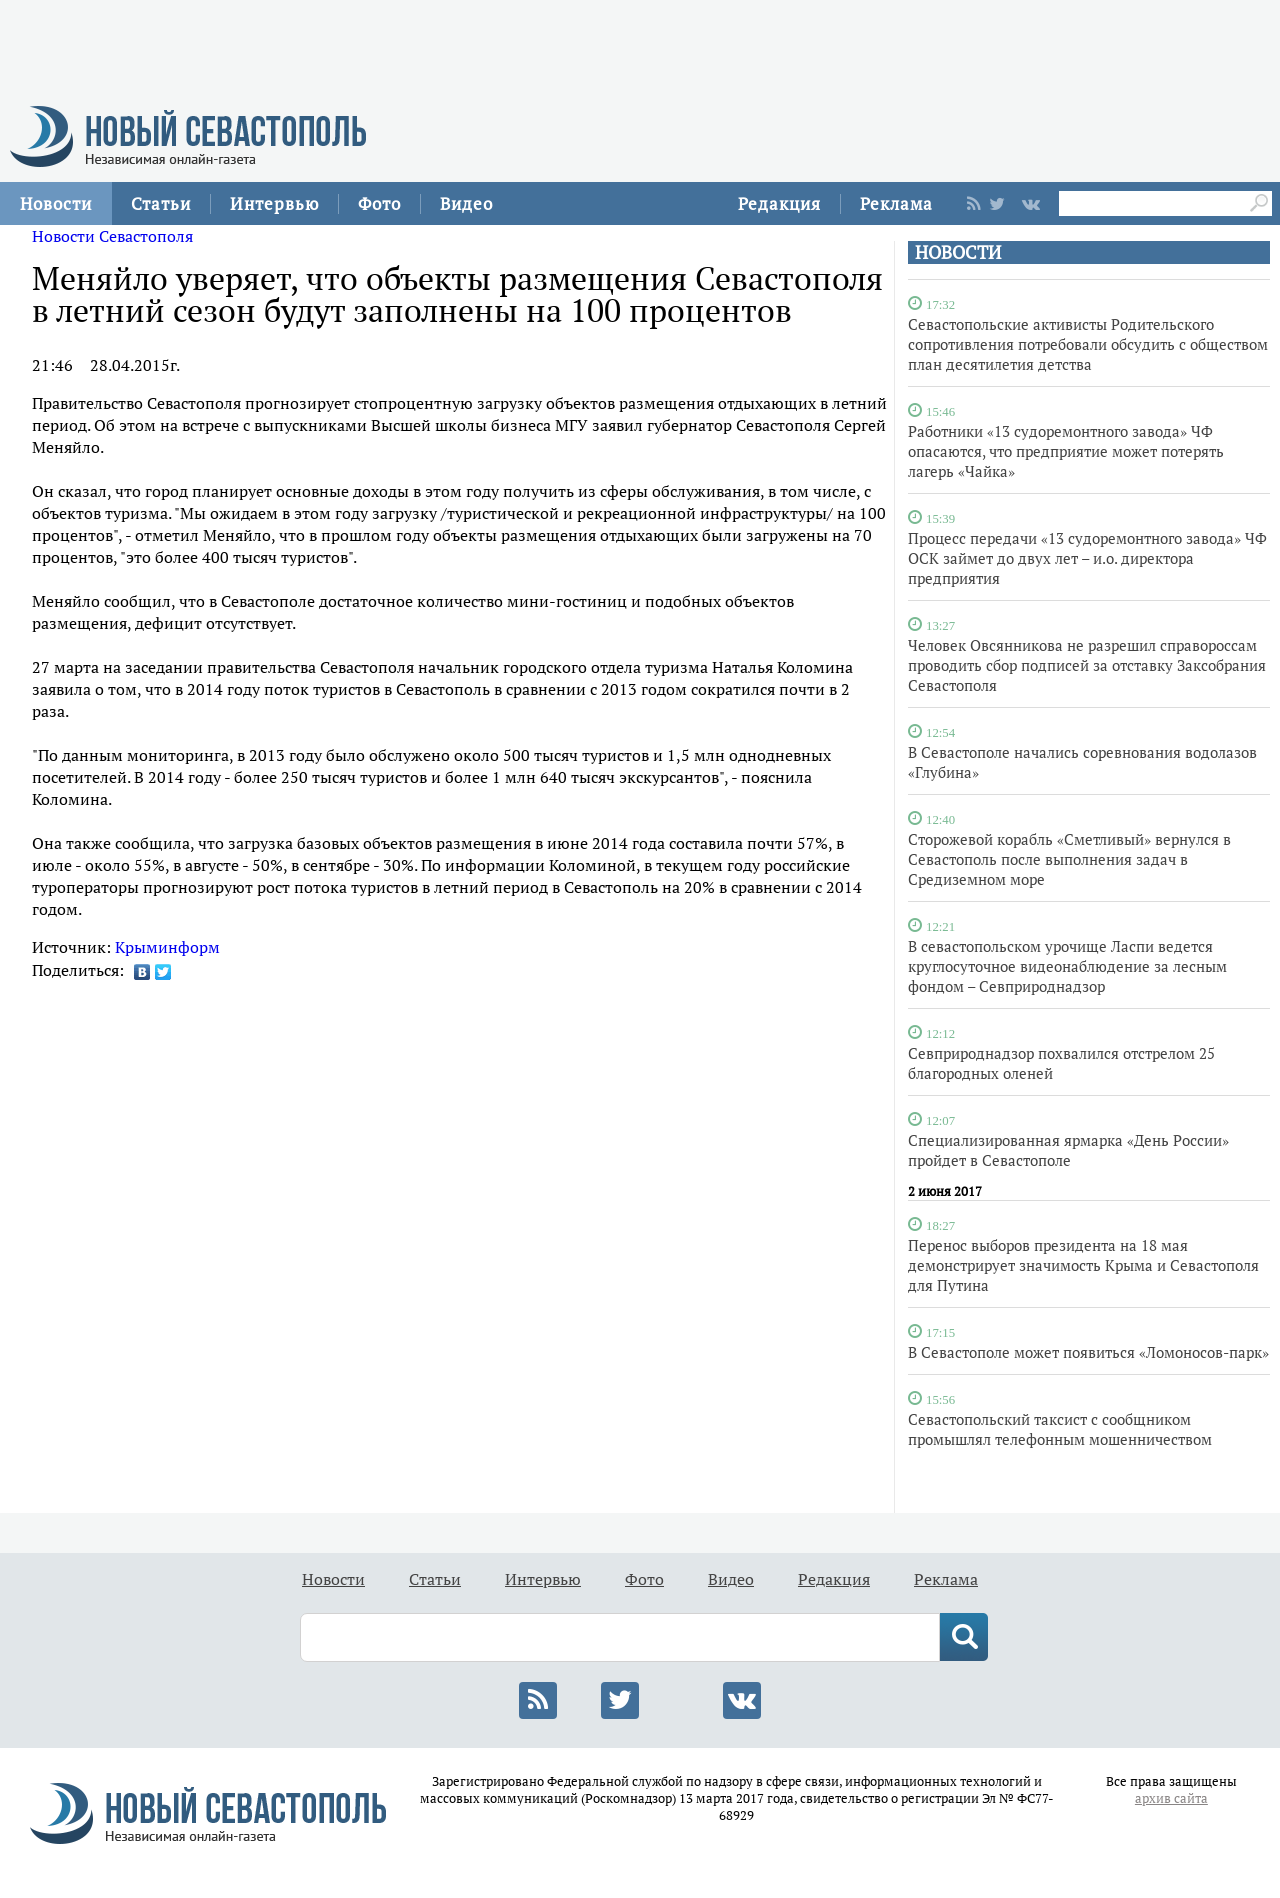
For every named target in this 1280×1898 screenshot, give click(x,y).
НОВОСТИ (958, 252)
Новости (56, 203)
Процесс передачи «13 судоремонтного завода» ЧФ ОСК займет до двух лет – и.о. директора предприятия (1087, 558)
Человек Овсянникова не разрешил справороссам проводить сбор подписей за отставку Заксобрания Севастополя (1087, 665)
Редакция (779, 203)
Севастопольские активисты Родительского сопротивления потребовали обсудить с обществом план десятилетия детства (1088, 344)
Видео (466, 203)
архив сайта (1171, 1798)
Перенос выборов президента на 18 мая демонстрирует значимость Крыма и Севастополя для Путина (1083, 1265)
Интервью (274, 203)
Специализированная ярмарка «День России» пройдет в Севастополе (1068, 1150)
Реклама (896, 203)
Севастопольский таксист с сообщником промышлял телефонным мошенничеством (1060, 1429)
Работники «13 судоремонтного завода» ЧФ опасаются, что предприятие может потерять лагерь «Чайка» (1066, 451)
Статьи (161, 203)
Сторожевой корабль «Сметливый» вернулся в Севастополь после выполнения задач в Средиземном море (1069, 859)
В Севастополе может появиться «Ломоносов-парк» (1088, 1352)
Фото (379, 203)
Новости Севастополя (112, 236)
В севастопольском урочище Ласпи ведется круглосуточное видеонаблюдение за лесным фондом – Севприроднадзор (1067, 966)
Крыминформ (167, 947)
